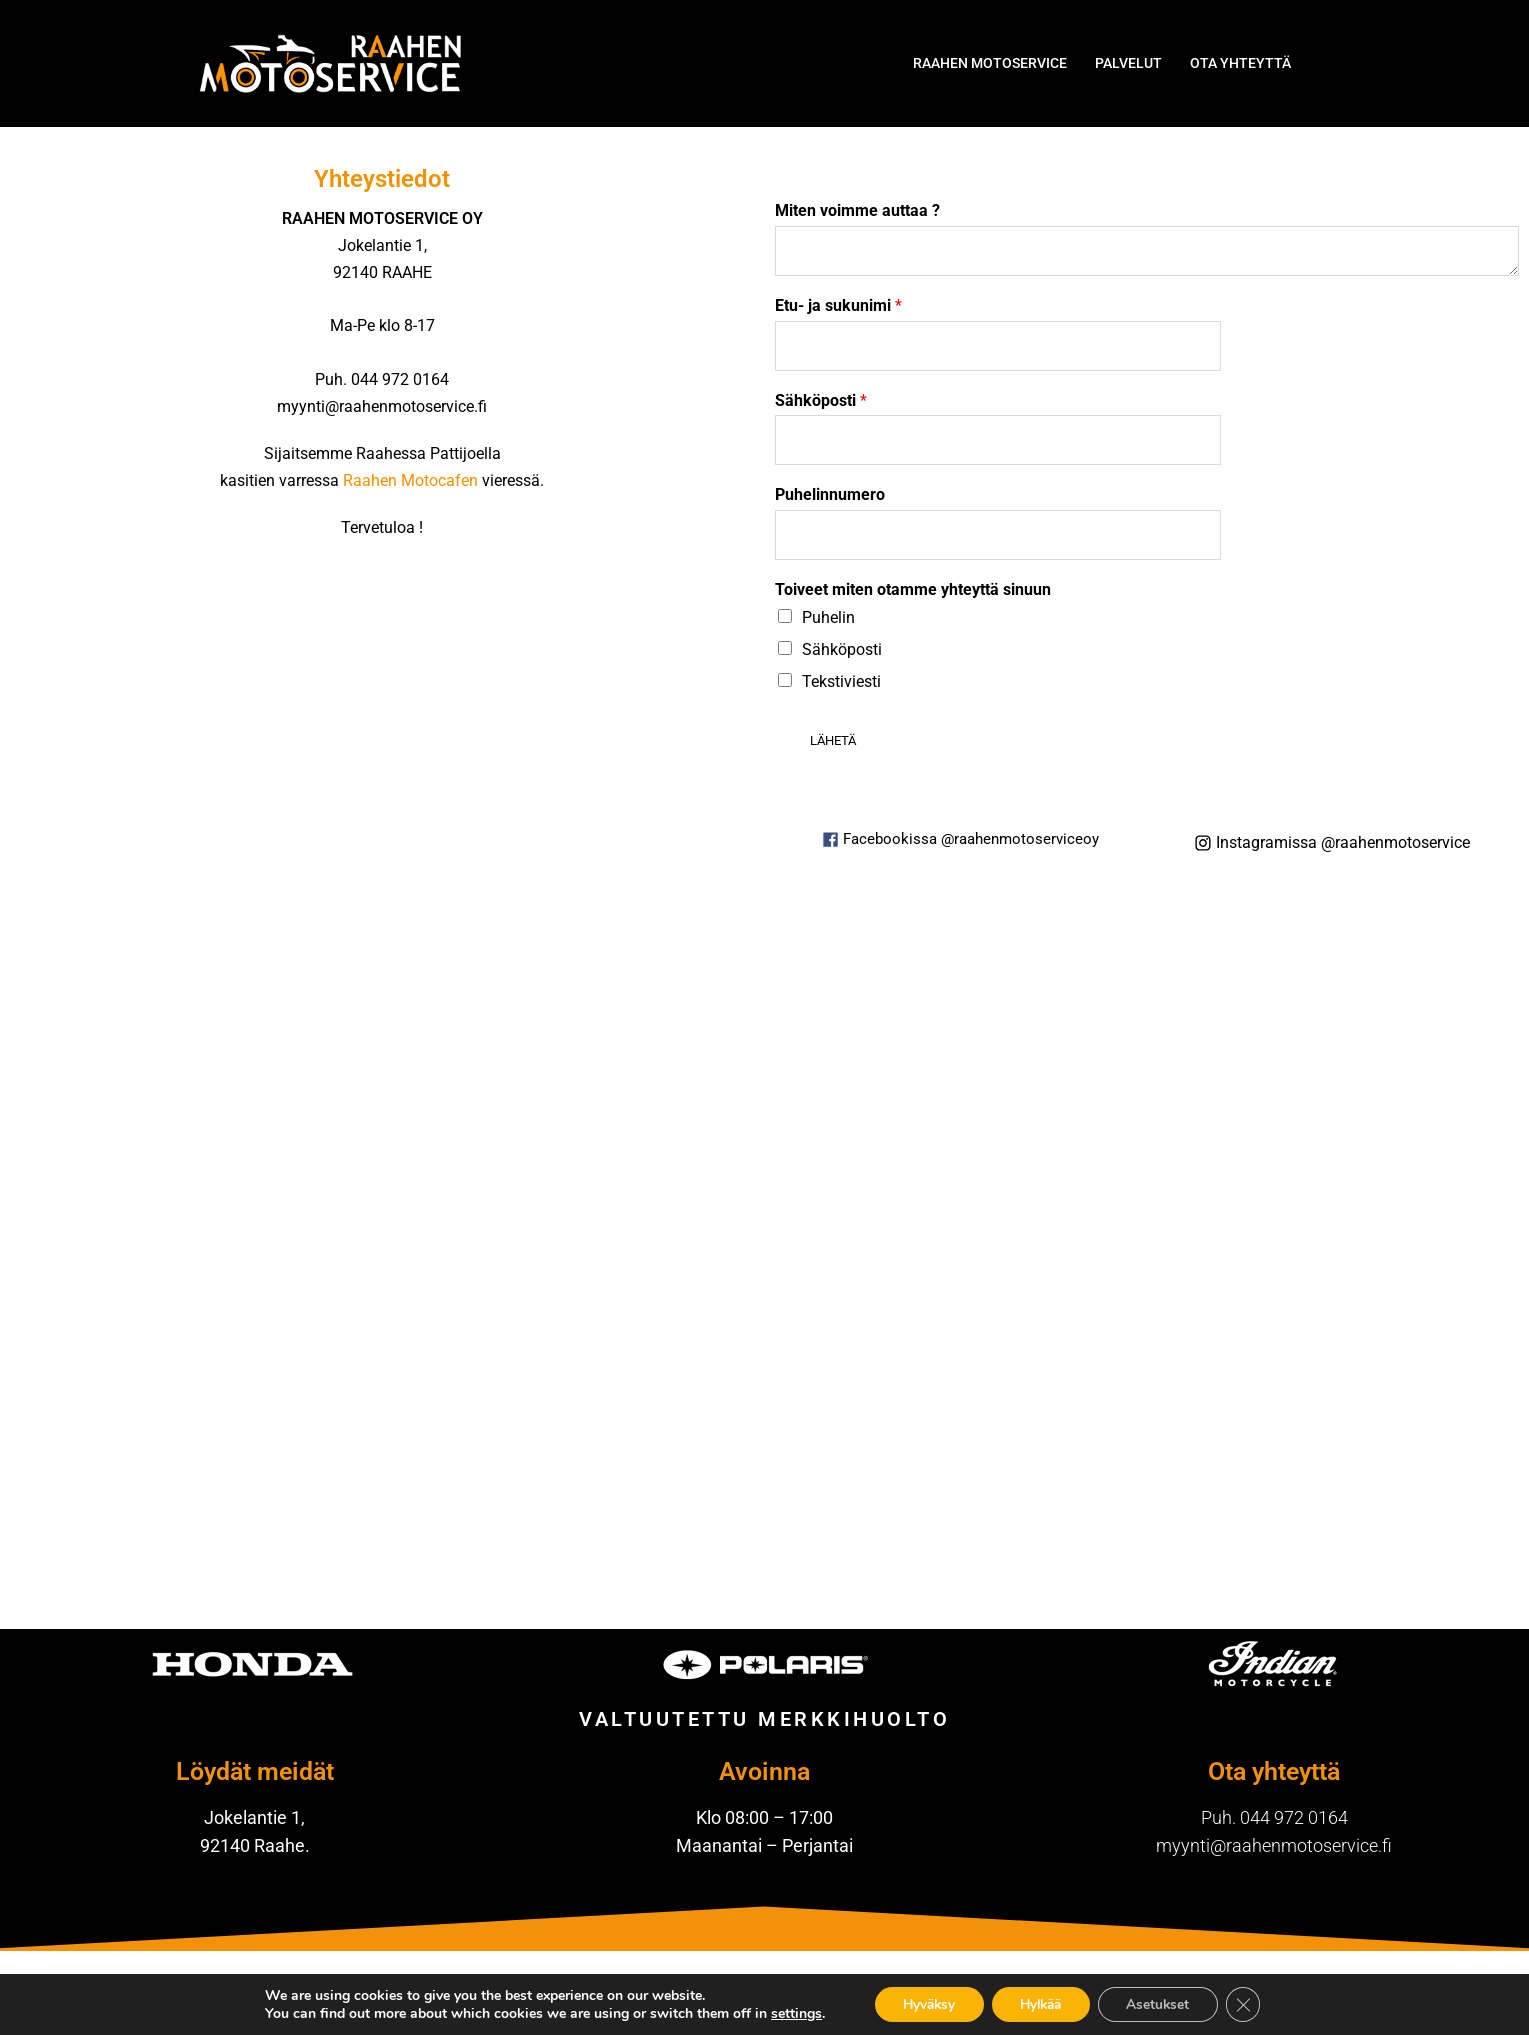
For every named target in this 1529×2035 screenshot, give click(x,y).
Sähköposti (821, 400)
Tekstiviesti (841, 681)
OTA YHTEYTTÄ (1240, 63)
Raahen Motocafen (410, 480)
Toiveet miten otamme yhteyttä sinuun (913, 589)
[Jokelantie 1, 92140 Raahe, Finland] (765, 1262)
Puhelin (828, 617)
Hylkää (1041, 2003)
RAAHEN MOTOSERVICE (990, 63)
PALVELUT (1128, 63)
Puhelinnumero (830, 494)
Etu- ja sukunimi (838, 305)
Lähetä (833, 740)
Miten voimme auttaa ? (857, 210)
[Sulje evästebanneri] (1252, 2004)
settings (786, 2013)
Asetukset (1164, 2003)
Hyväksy (922, 2003)
